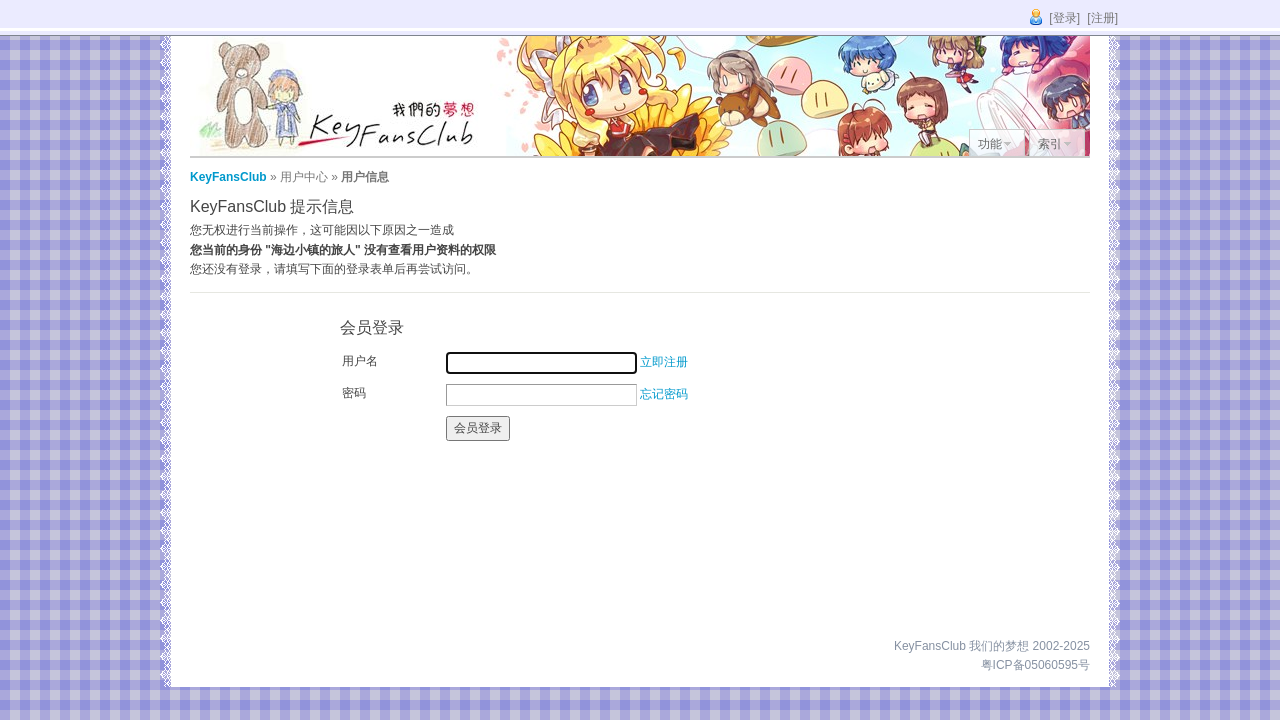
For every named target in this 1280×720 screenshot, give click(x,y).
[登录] (1064, 18)
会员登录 (478, 428)
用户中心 (304, 177)
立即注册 (664, 362)
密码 (354, 393)
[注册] (1102, 18)
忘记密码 (664, 394)
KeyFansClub (228, 177)
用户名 (360, 361)
